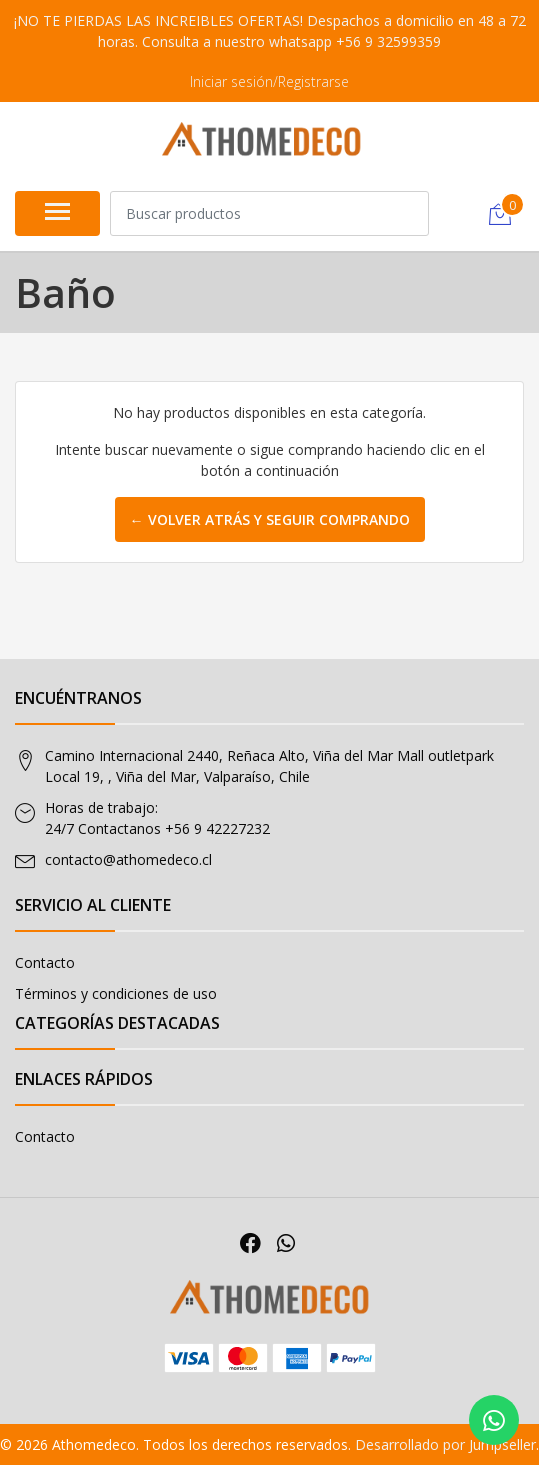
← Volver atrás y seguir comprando (270, 519)
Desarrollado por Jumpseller (445, 1444)
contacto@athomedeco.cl (128, 859)
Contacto (45, 962)
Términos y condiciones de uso (116, 993)
